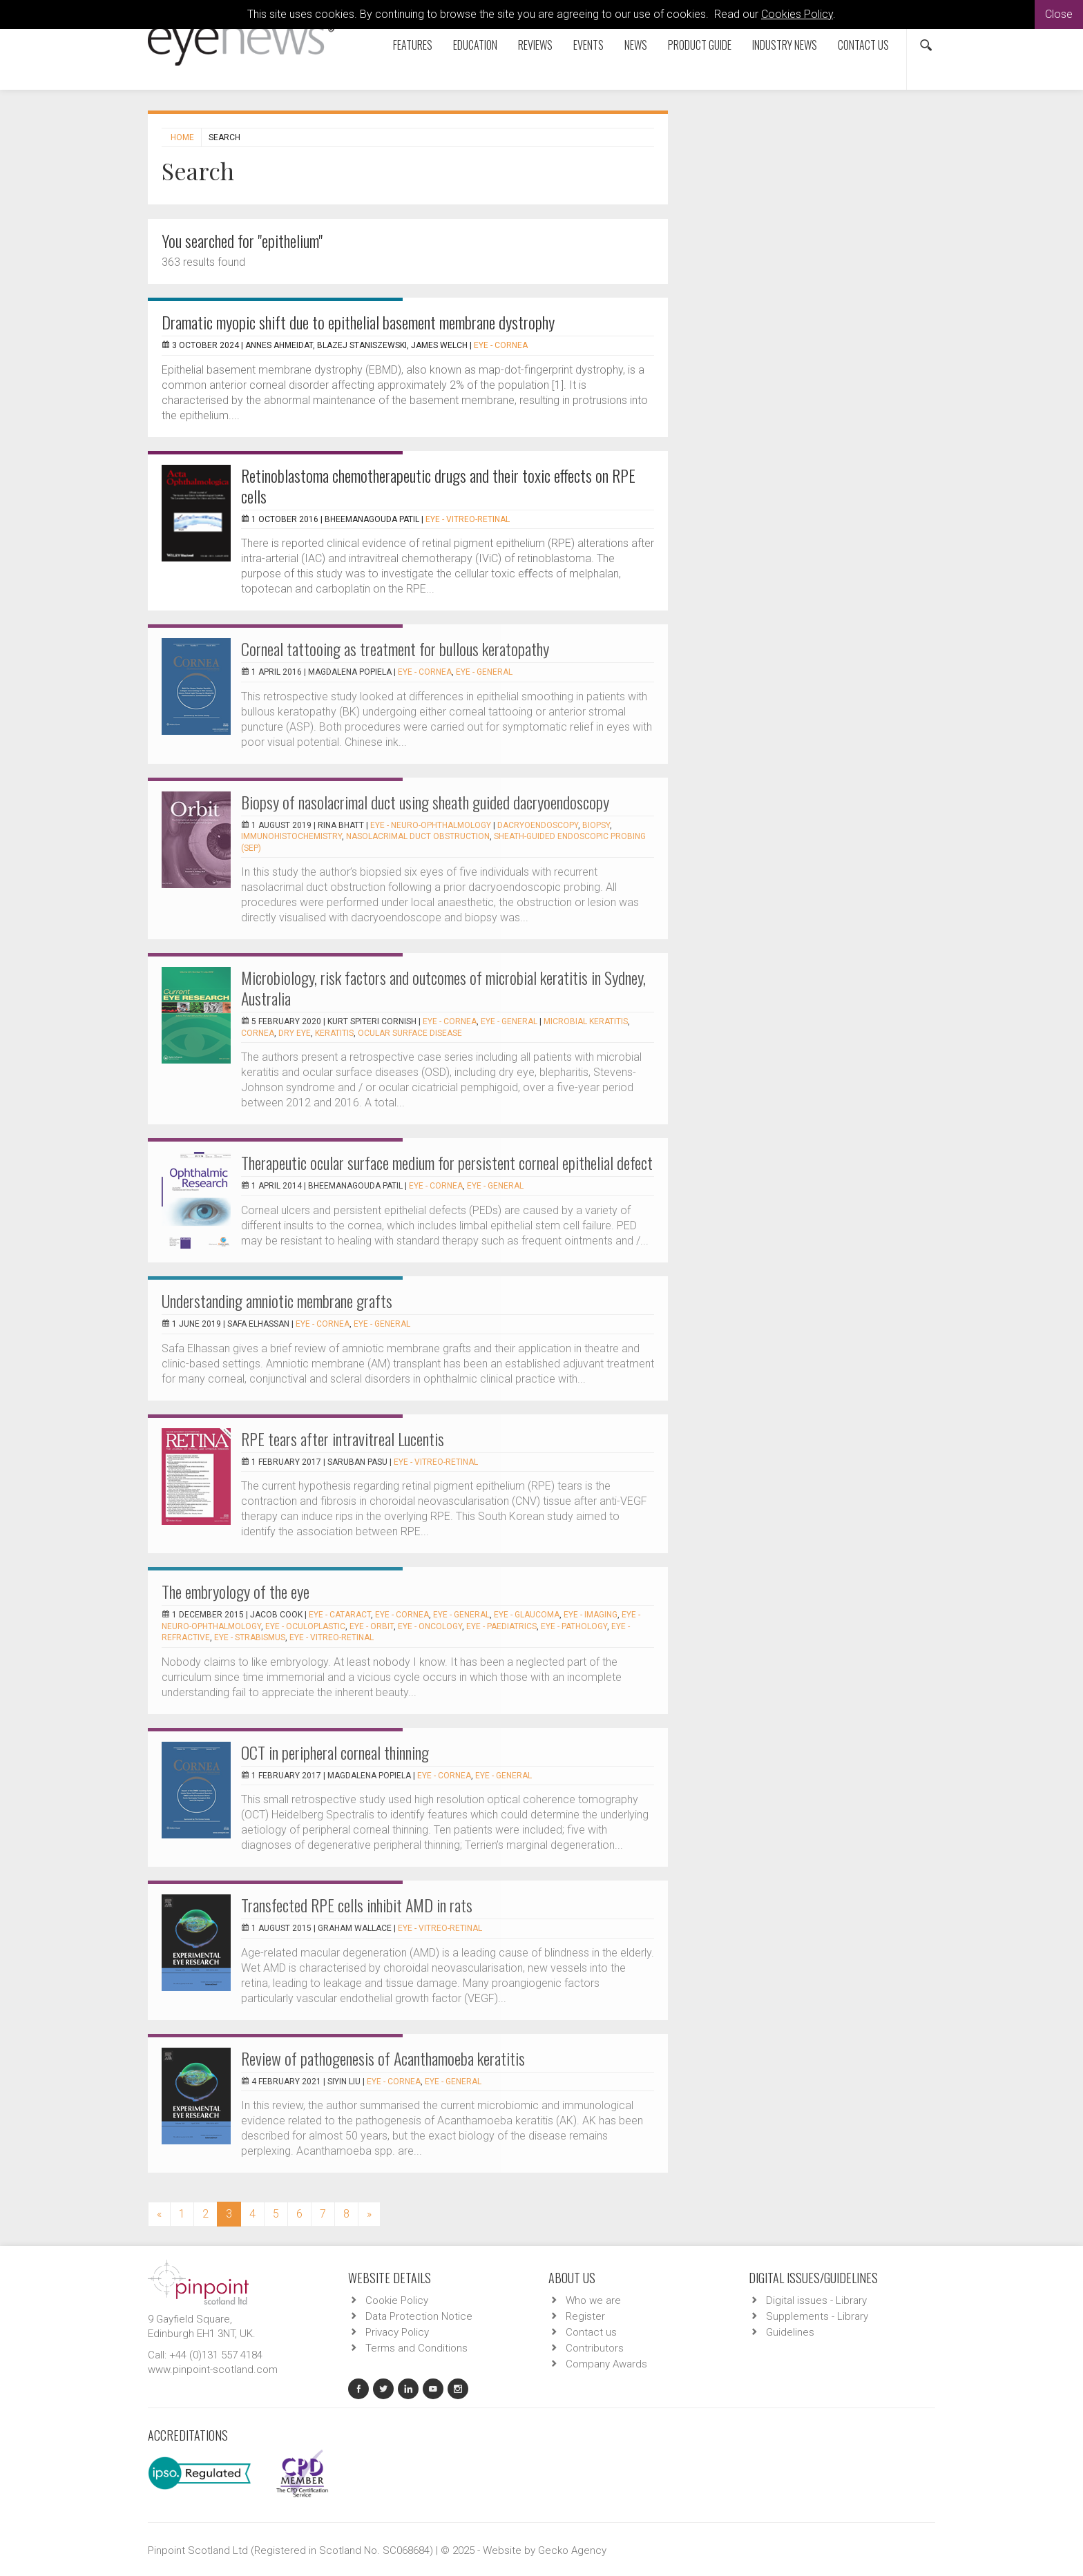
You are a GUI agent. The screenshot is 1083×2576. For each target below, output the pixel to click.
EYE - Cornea (501, 345)
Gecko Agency (572, 2550)
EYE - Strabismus (249, 1637)
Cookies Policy (797, 14)
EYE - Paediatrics (501, 1626)
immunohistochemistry (291, 836)
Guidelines (790, 2332)
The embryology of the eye (235, 1591)
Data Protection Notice (418, 2316)
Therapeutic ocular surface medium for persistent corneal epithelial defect (447, 1162)
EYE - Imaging (590, 1614)
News (635, 45)
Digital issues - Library (816, 2300)
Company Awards (606, 2364)
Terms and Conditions (416, 2348)
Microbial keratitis (586, 1021)
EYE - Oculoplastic (305, 1626)
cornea (257, 1033)
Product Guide (699, 45)
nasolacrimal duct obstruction (418, 836)
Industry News (784, 45)
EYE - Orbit (371, 1626)
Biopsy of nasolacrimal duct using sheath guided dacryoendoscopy (425, 801)
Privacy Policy (397, 2332)
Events (588, 45)
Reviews (535, 45)
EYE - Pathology (574, 1626)
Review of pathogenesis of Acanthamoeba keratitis (383, 2058)
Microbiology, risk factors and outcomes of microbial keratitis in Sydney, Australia (443, 987)
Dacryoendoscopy (537, 825)
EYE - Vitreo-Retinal (467, 519)
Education (475, 45)
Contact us (863, 45)
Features (412, 45)
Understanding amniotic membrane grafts (277, 1300)
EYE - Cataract (340, 1614)
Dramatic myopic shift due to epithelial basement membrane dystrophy (358, 321)
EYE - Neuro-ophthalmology (430, 825)
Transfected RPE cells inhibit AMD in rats (356, 1904)
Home (182, 137)
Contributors (595, 2348)
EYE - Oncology (430, 1626)
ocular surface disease (410, 1033)
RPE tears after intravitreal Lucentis (342, 1438)
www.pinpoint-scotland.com (213, 2369)
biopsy (596, 825)
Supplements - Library (817, 2316)
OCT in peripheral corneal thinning (335, 1752)
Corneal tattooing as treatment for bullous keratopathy (395, 648)
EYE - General (484, 672)
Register (585, 2316)
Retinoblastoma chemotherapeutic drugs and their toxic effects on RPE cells (438, 485)
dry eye (294, 1033)
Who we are (593, 2300)
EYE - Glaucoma (526, 1614)
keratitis (334, 1033)
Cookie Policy (396, 2300)
